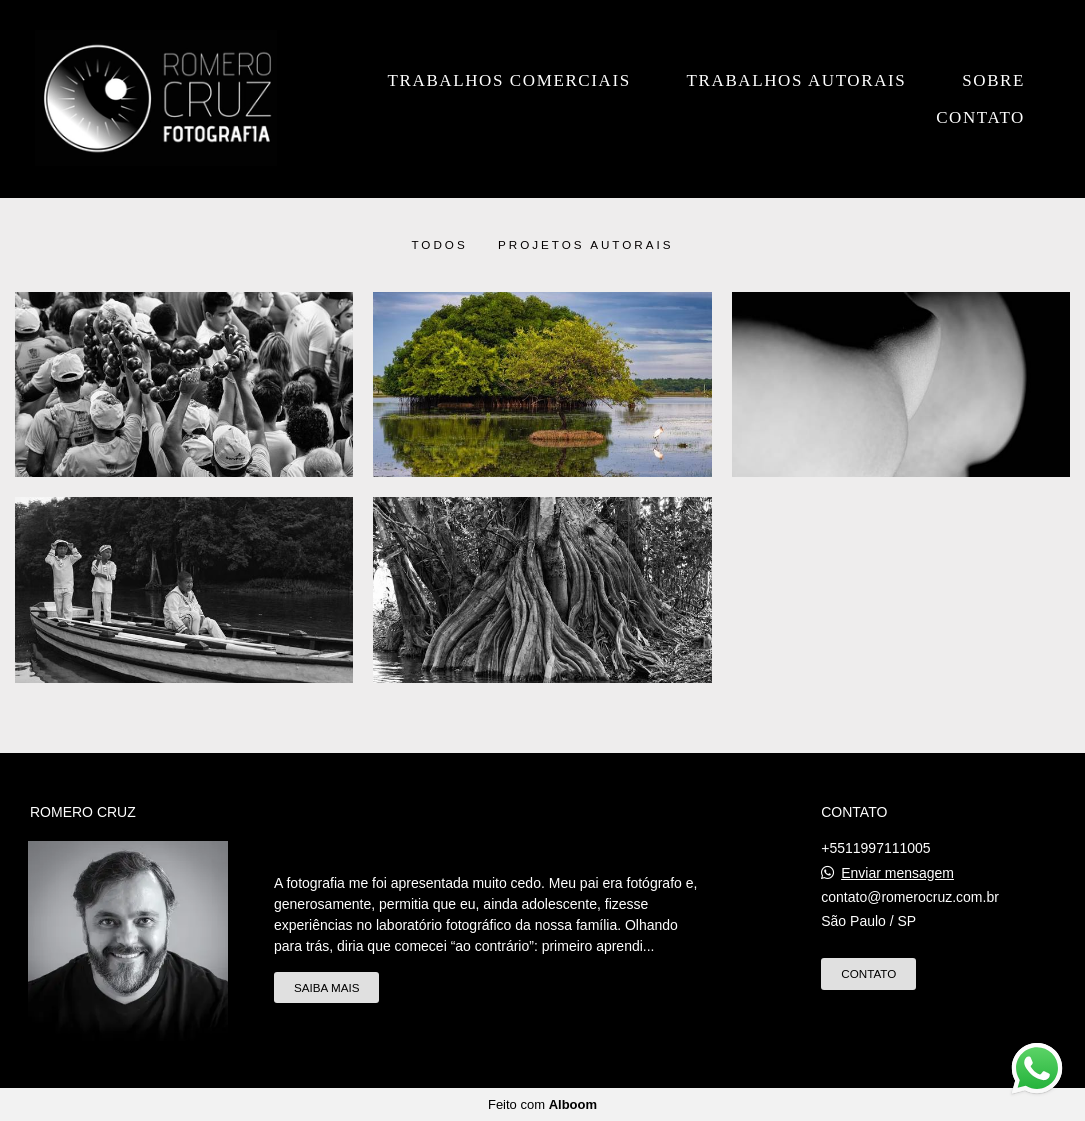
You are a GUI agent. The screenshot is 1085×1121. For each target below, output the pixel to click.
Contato (980, 117)
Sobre (993, 80)
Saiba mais (326, 987)
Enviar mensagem (897, 873)
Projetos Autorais (586, 245)
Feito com (542, 1104)
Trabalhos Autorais (797, 80)
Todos (439, 245)
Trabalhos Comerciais (509, 80)
